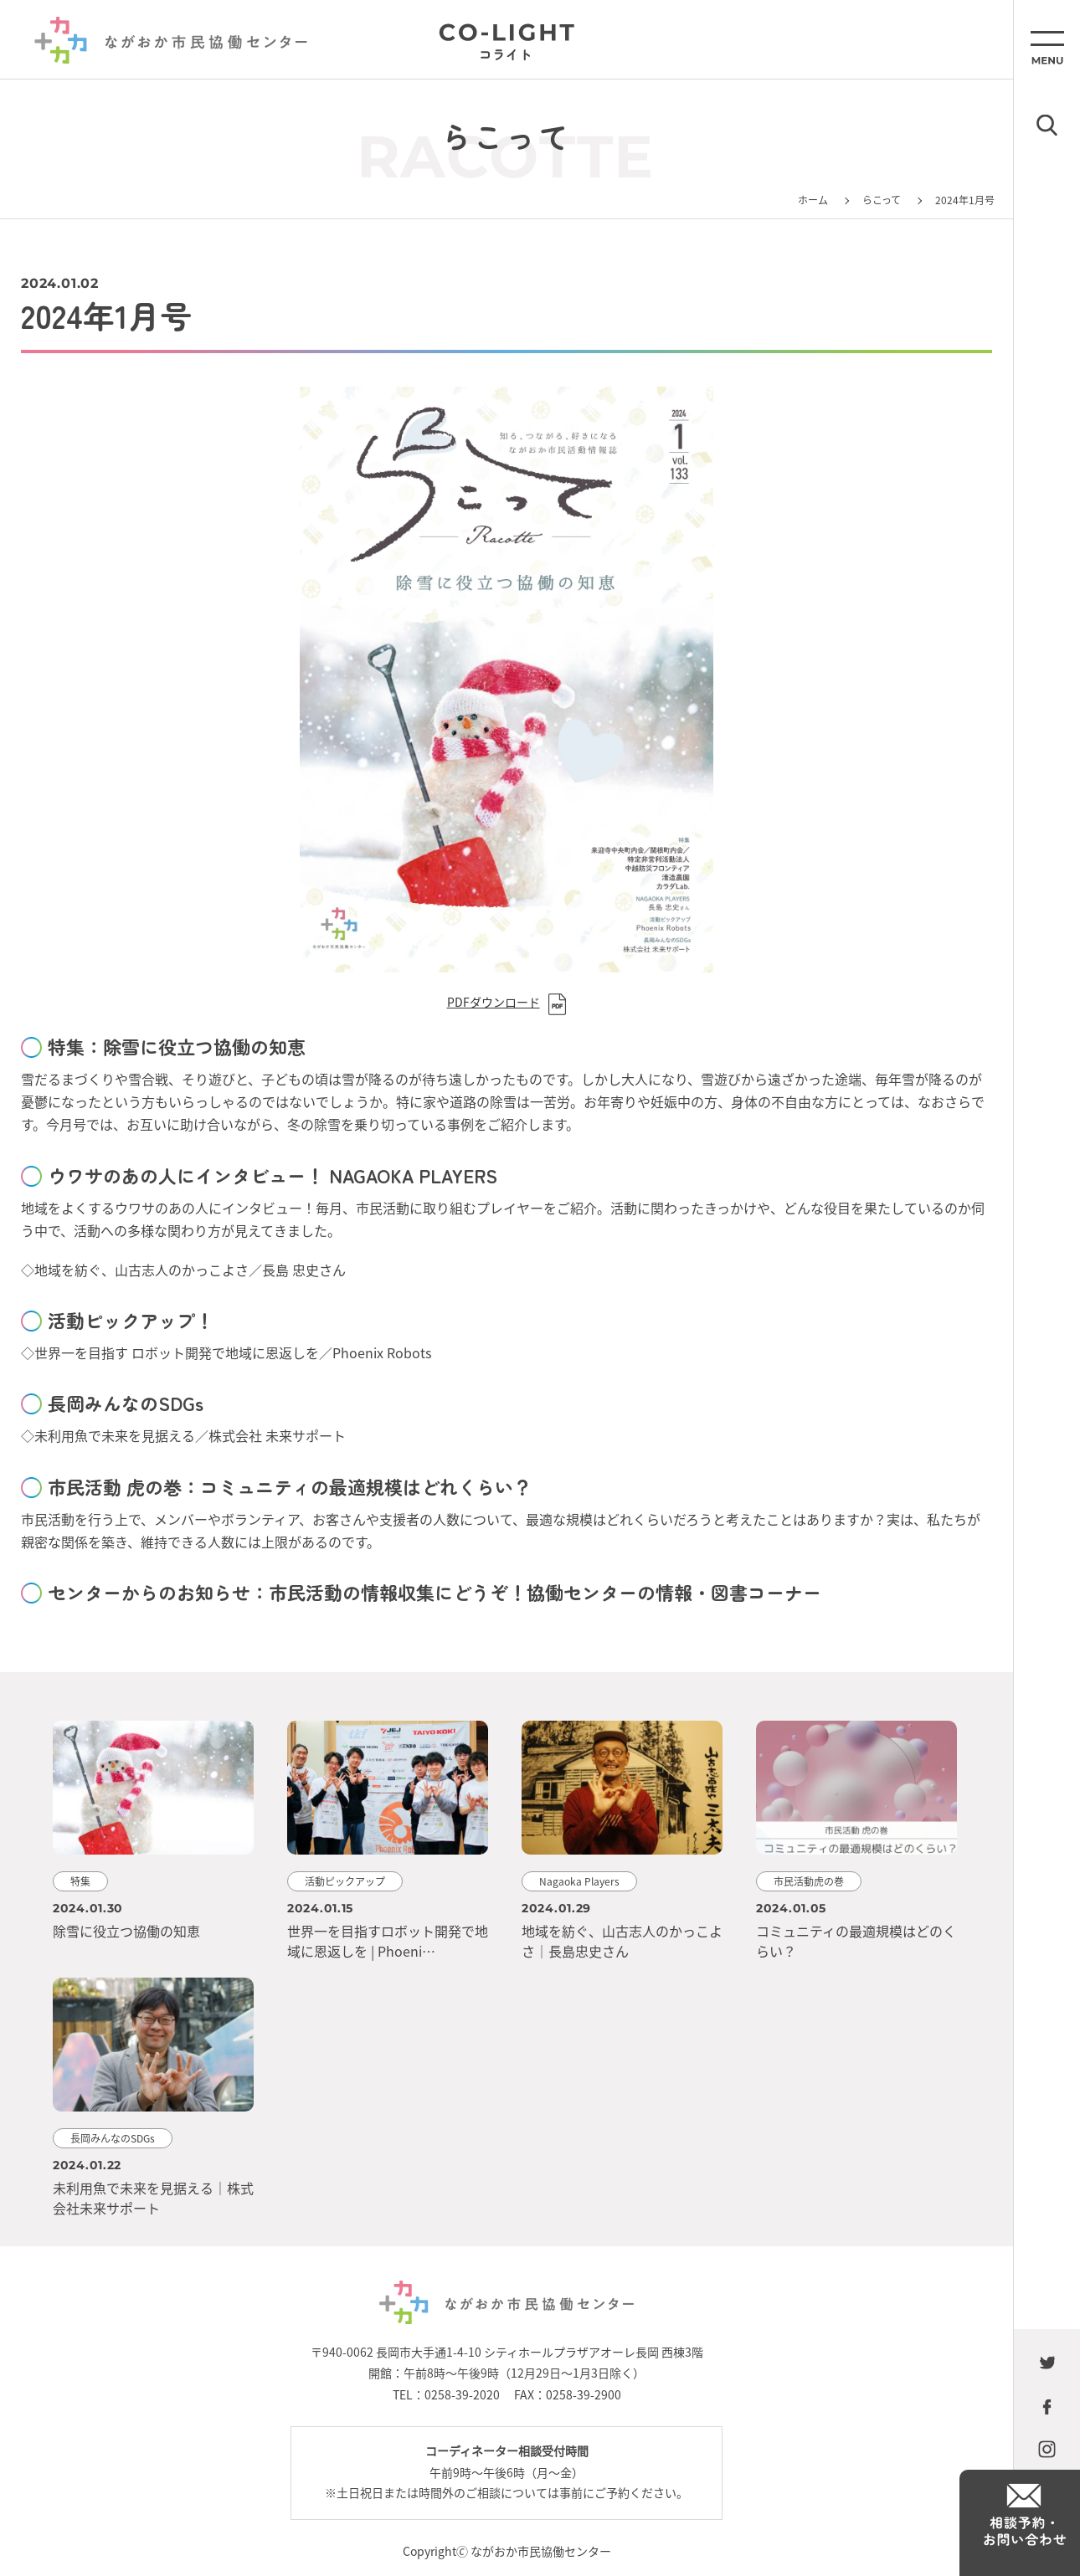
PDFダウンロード (493, 1001)
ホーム (813, 199)
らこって (881, 199)
